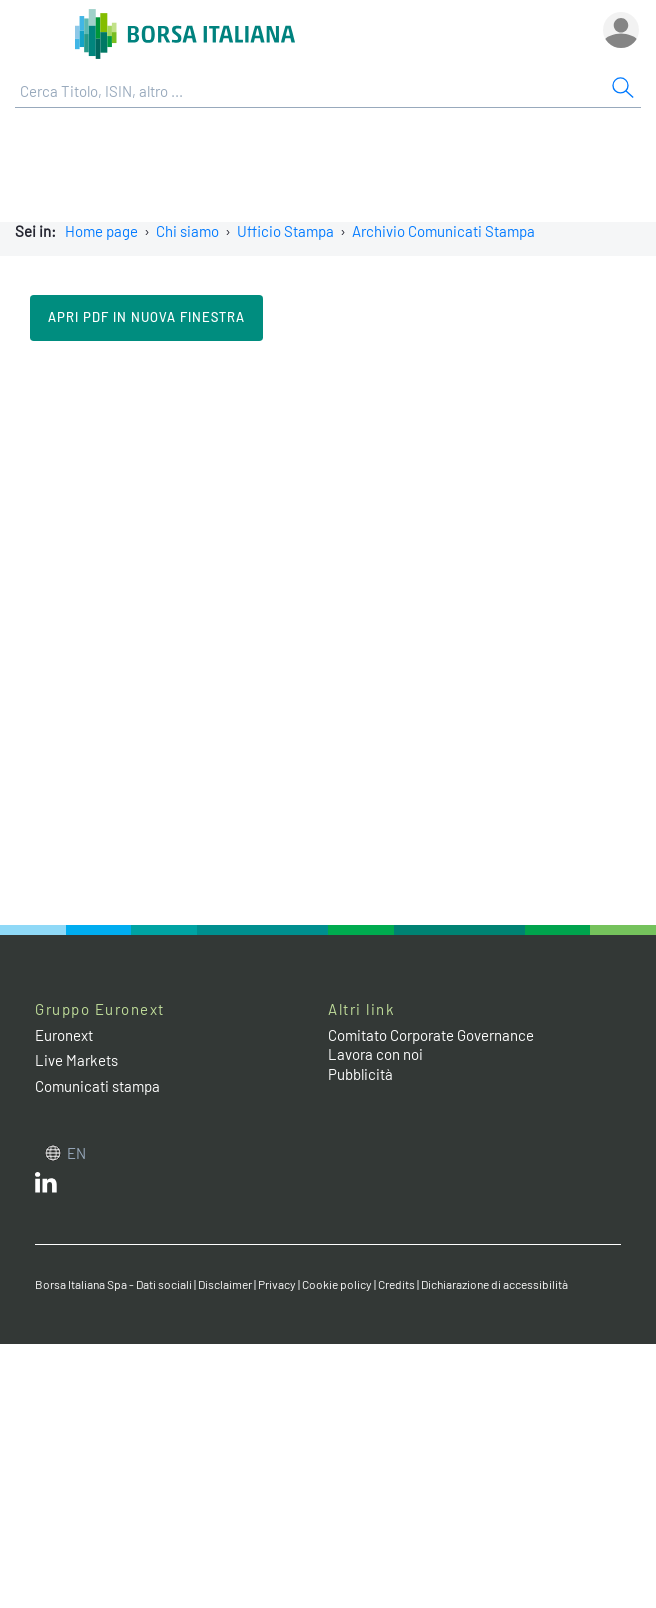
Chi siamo (187, 231)
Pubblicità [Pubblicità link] (360, 1074)
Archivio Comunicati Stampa (443, 231)
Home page (101, 231)
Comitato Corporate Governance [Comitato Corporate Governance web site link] (431, 1035)
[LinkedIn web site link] (46, 1187)
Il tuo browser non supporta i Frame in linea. (328, 631)
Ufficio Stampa (285, 231)
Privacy (277, 1284)
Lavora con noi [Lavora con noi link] (375, 1054)
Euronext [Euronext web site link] (64, 1035)
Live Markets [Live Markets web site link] (76, 1060)
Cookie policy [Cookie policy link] (337, 1284)
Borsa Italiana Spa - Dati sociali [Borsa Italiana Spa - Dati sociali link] (113, 1284)
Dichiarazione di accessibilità (494, 1284)
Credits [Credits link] (396, 1284)
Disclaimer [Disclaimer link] (225, 1284)
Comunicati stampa (97, 1086)
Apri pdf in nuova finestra (146, 317)
